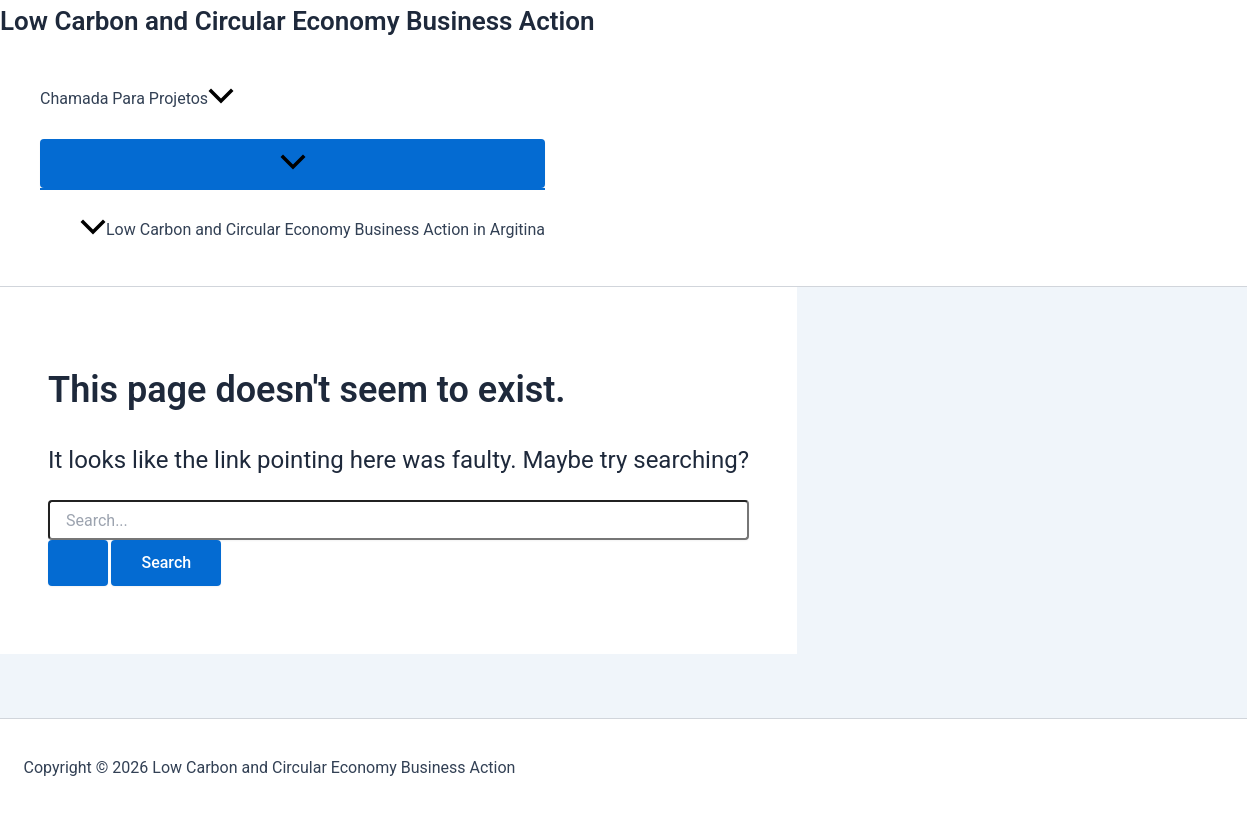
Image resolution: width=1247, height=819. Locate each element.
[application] (221, 99)
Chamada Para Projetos (137, 99)
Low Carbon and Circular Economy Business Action (297, 21)
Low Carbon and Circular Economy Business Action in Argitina (312, 229)
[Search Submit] (78, 563)
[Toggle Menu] (292, 163)
